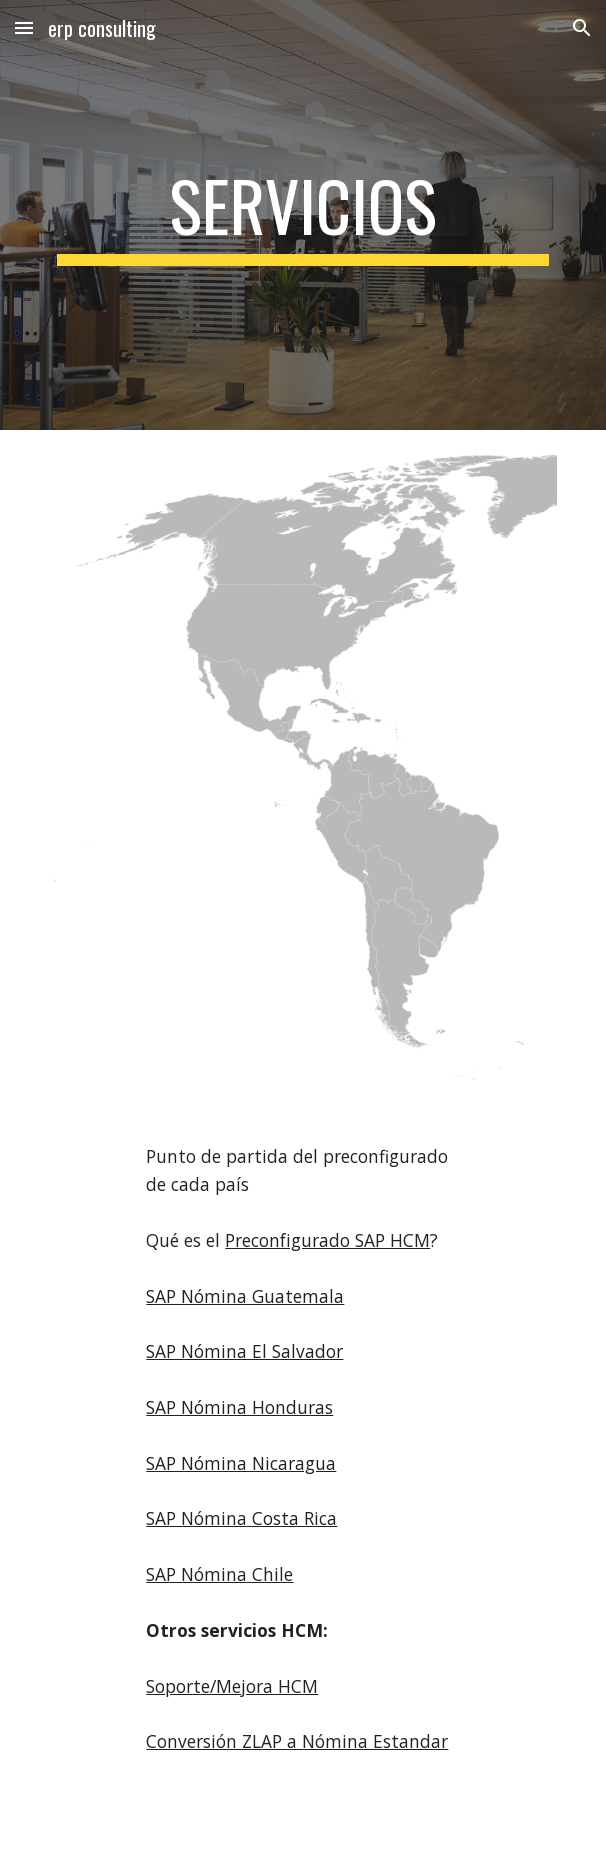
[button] (24, 27)
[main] (302, 215)
